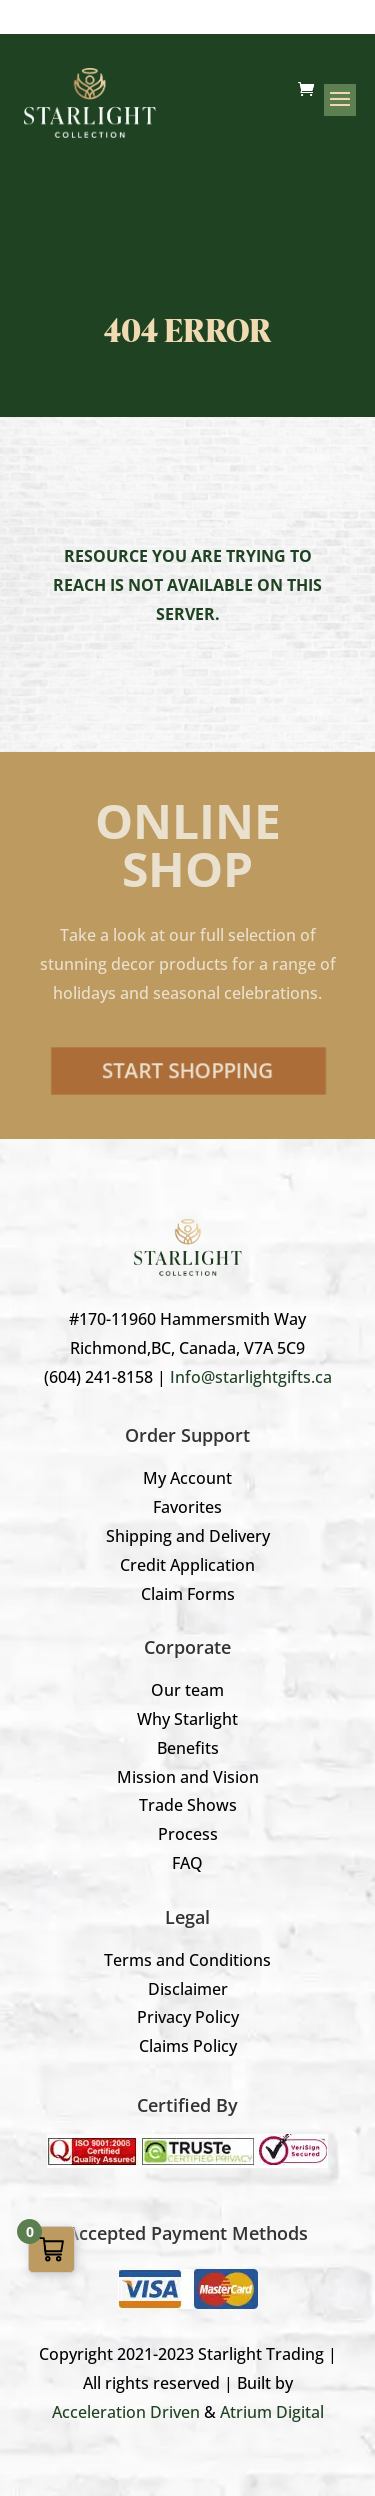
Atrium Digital (272, 2412)
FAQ (187, 1863)
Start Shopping (188, 1070)
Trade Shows (188, 1805)
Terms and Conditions (187, 1960)
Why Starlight (187, 1719)
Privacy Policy (188, 2017)
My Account (187, 1478)
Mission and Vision (188, 1777)
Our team (187, 1690)
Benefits (188, 1748)
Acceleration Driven (126, 2412)
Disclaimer (188, 1989)
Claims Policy (188, 2046)
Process (188, 1834)
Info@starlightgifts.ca (251, 1377)
